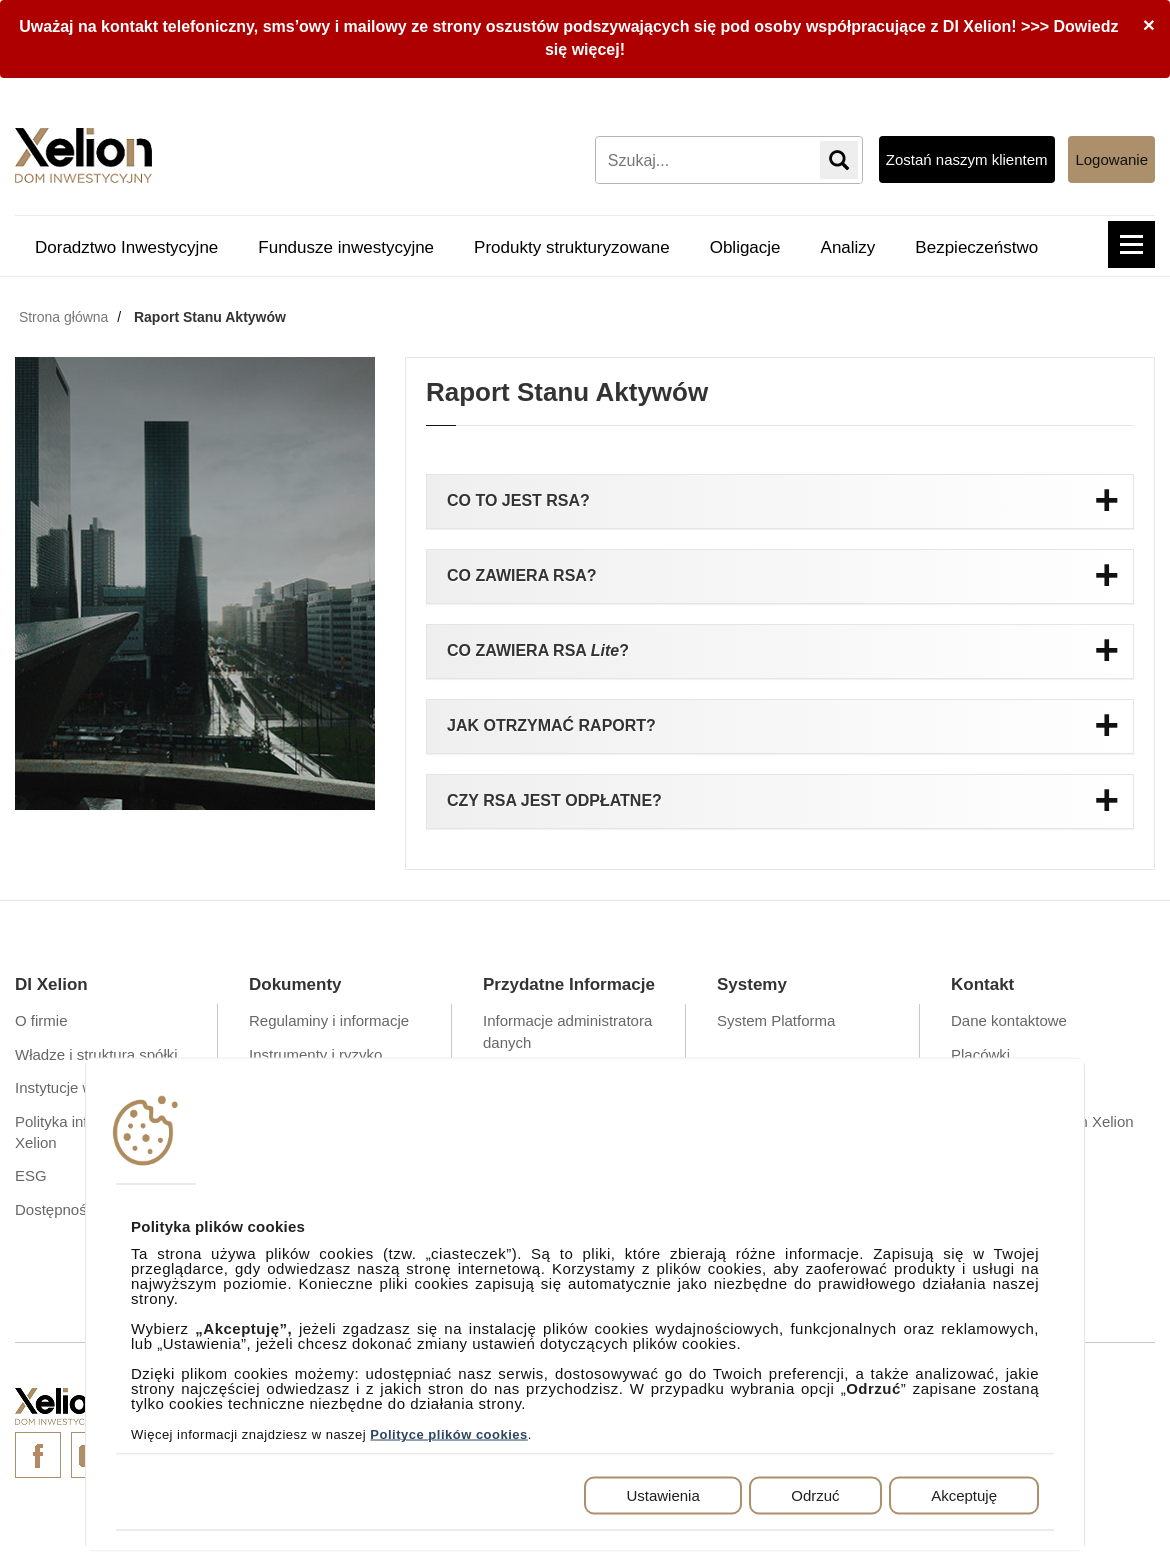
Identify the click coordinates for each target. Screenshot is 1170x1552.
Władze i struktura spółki (96, 1054)
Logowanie (1111, 159)
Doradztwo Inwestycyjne (126, 247)
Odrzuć (815, 1495)
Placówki (980, 1054)
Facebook (38, 1455)
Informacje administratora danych (567, 1031)
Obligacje (745, 247)
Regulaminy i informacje (329, 1020)
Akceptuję (964, 1495)
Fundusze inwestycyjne (346, 247)
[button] (1131, 244)
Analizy (848, 247)
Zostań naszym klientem (967, 159)
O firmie (41, 1020)
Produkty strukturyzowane (572, 247)
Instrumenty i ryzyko (315, 1054)
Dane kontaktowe (1009, 1020)
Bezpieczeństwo (976, 247)
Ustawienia (662, 1495)
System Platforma (776, 1020)
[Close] (1149, 24)
